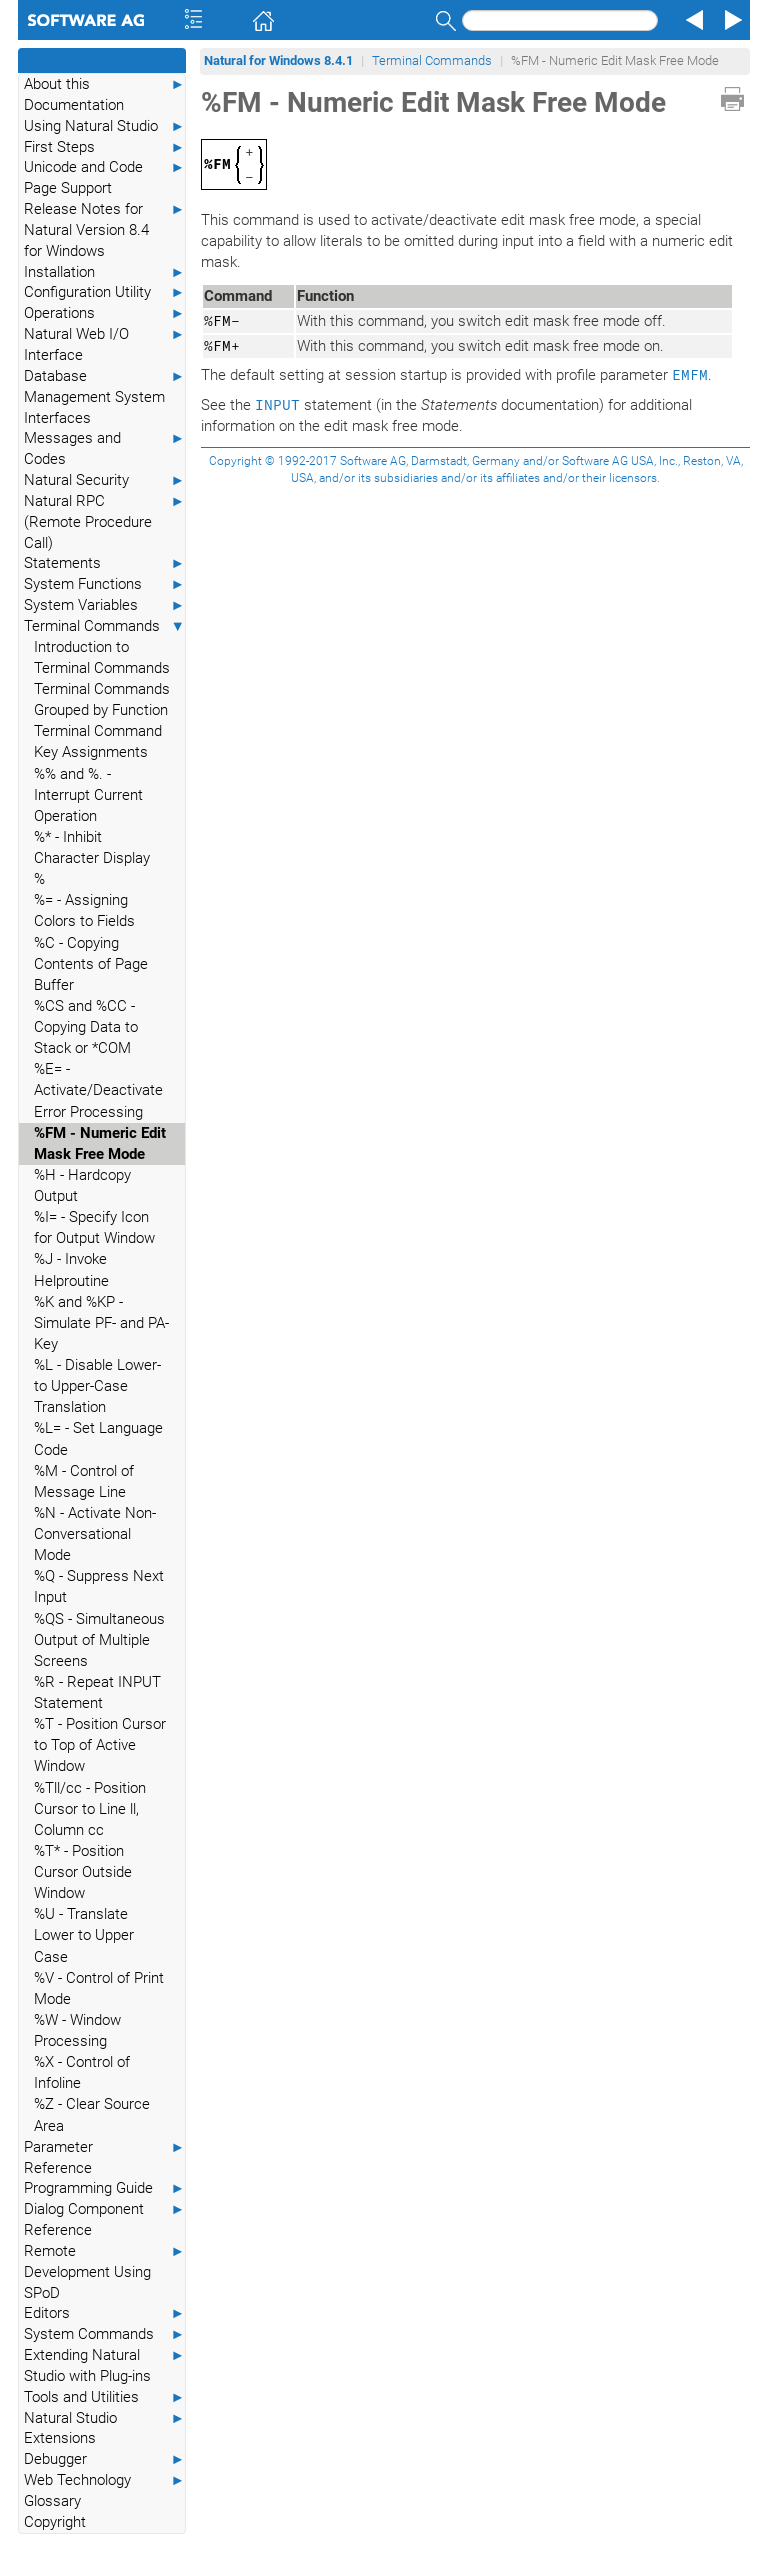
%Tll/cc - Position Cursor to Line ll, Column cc (90, 1809)
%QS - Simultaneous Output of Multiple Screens (99, 1640)
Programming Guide (104, 2188)
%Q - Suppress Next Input (99, 1586)
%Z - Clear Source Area (92, 2114)
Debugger (104, 2459)
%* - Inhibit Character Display (92, 847)
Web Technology (104, 2480)
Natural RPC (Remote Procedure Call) (104, 521)
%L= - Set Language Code (98, 1438)
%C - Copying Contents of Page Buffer (91, 964)
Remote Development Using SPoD (104, 2271)
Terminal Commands (104, 626)
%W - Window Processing (77, 2030)
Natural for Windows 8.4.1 (278, 60)
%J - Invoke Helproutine (71, 1269)
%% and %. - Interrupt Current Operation (88, 795)
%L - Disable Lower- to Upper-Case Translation (97, 1386)
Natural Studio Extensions (104, 2428)
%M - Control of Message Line (84, 1481)
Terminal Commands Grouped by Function (102, 699)
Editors (104, 2313)
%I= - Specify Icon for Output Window (94, 1227)
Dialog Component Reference (104, 2219)
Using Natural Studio (104, 126)
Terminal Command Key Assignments (98, 741)
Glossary (52, 2501)
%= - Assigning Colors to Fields (84, 910)
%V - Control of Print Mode (99, 1988)
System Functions (104, 584)
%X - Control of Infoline (82, 2072)
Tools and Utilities (104, 2397)
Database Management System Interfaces (104, 396)
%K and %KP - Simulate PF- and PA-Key (101, 1323)
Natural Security (104, 480)
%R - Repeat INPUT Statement (97, 1692)
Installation (104, 272)
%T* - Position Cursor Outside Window (83, 1872)
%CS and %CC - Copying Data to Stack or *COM (86, 1027)
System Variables (104, 605)
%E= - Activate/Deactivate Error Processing (98, 1090)
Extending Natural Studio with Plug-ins (104, 2365)
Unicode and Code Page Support (104, 177)
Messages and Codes (104, 448)
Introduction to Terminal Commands (102, 657)
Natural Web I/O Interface (104, 344)
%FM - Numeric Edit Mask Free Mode (100, 1143)
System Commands (104, 2334)
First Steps (104, 147)
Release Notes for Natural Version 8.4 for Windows (104, 229)
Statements (104, 563)
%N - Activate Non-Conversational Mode (95, 1534)
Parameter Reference (104, 2157)
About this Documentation (104, 94)
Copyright (55, 2522)
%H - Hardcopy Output (82, 1185)
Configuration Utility (104, 292)
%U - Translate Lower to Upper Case (84, 1935)
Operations (104, 313)
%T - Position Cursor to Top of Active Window (100, 1745)
